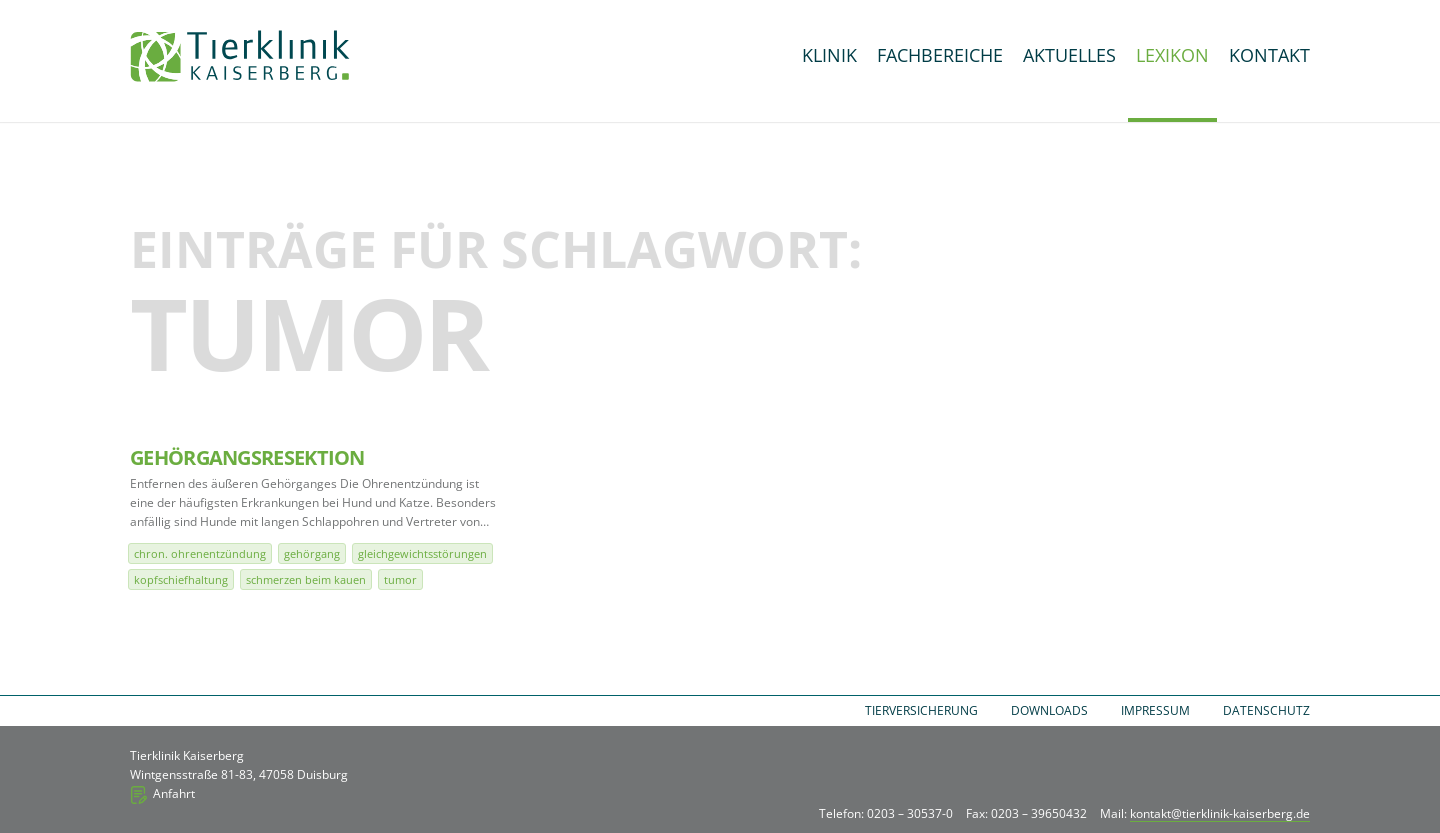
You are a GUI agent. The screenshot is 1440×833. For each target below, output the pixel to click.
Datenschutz (1266, 710)
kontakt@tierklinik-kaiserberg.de (1220, 813)
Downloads (1049, 710)
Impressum (1155, 710)
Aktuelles (1069, 55)
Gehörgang (312, 553)
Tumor (400, 579)
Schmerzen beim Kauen (306, 579)
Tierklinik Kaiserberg (240, 56)
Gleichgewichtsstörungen (422, 553)
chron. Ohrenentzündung (200, 553)
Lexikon (1172, 55)
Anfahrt (174, 793)
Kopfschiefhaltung (181, 579)
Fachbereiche (940, 55)
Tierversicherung (921, 710)
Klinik (829, 55)
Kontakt (1269, 55)
